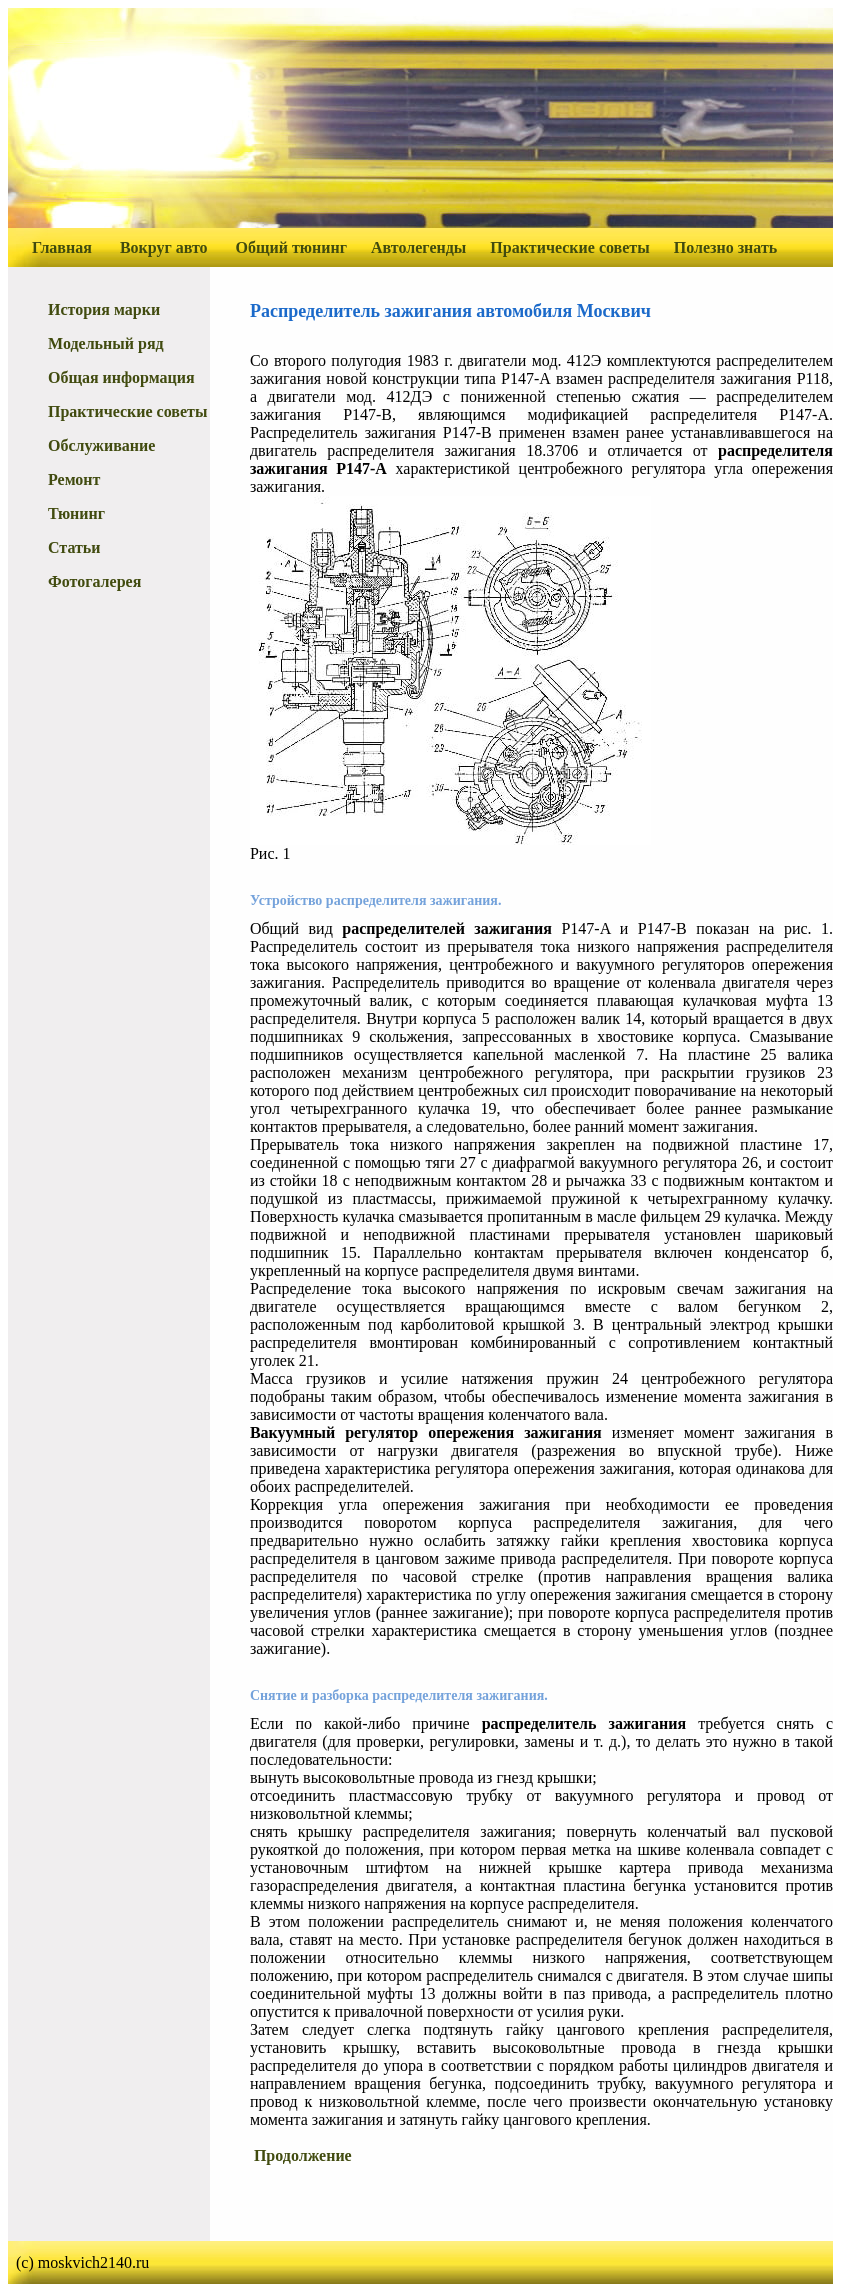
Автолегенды (418, 247)
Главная (62, 247)
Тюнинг (76, 513)
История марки (104, 309)
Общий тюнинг (291, 247)
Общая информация (121, 377)
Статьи (74, 547)
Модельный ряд (106, 343)
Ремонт (74, 479)
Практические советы (569, 247)
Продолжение (303, 2155)
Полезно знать (726, 247)
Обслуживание (101, 445)
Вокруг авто (164, 247)
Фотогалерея (94, 581)
